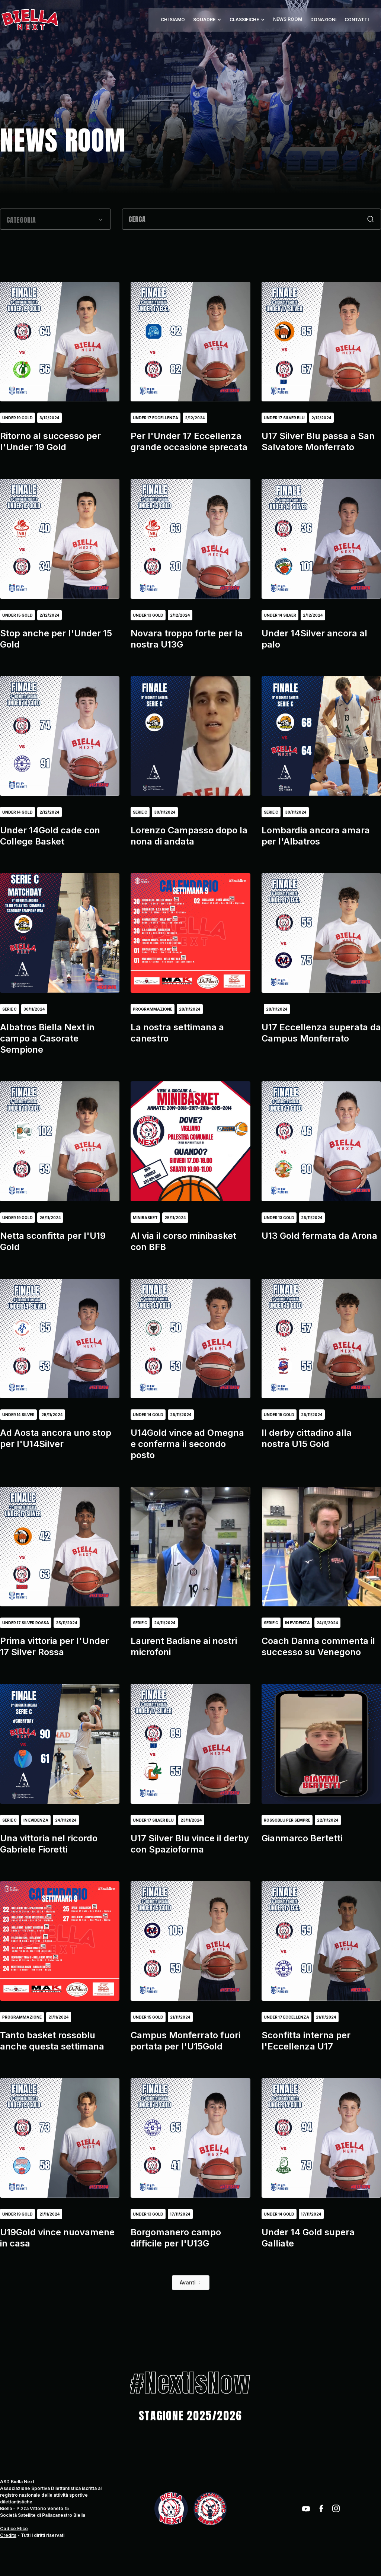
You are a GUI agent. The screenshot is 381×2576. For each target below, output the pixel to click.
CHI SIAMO (173, 19)
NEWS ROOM (287, 19)
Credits (8, 2535)
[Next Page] (190, 2282)
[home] (29, 19)
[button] (207, 19)
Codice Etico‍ (14, 2528)
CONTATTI (357, 19)
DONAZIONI (323, 19)
